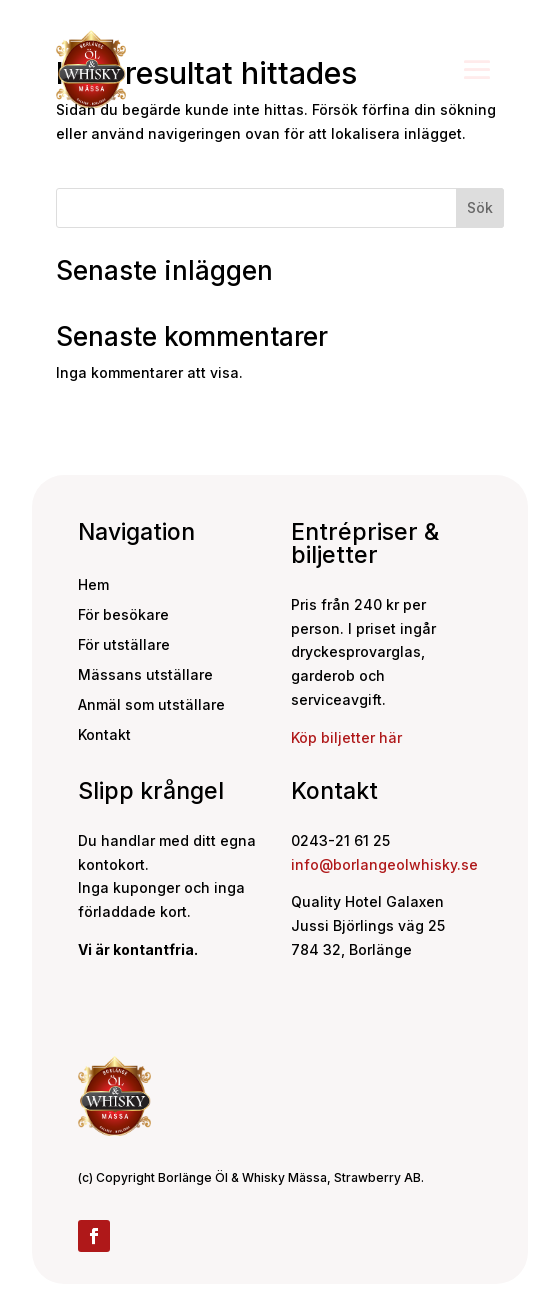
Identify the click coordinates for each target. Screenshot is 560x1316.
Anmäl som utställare (151, 705)
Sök (480, 207)
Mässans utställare (145, 675)
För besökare (123, 615)
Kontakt (104, 735)
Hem (93, 585)
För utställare (124, 645)
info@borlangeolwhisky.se (384, 864)
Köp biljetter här (346, 737)
